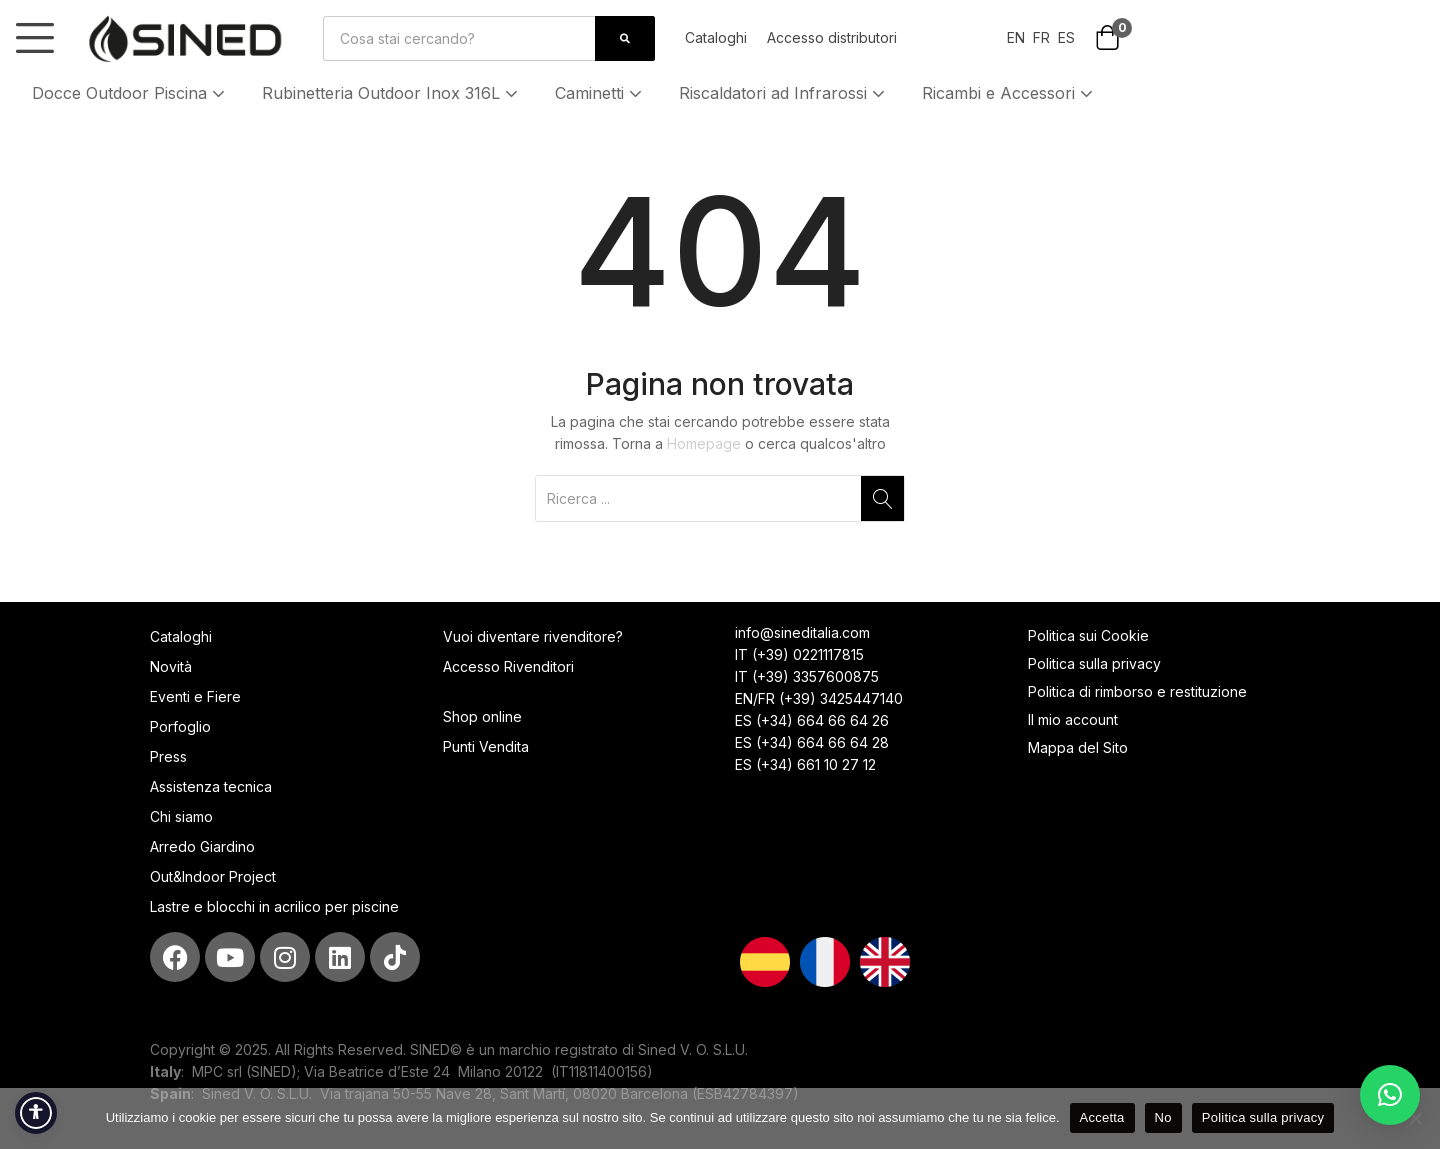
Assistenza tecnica (211, 786)
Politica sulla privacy (1094, 663)
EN (1016, 37)
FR (1041, 37)
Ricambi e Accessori (1009, 93)
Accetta (1102, 1117)
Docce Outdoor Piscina (130, 93)
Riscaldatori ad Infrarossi (784, 93)
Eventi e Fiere (195, 696)
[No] (1415, 1118)
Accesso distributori (832, 37)
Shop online (482, 716)
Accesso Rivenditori (508, 666)
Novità (171, 666)
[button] (1107, 39)
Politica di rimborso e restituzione (1137, 691)
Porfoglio (180, 726)
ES (1066, 37)
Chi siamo (181, 816)
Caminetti (600, 93)
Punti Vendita (486, 746)
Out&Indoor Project (213, 876)
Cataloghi (716, 37)
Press (168, 756)
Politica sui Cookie (1088, 635)
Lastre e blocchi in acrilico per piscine (274, 906)
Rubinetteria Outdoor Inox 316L (392, 93)
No (1163, 1117)
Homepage (704, 443)
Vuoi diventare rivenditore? (533, 636)
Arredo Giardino (202, 846)
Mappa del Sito (1080, 747)
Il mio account (1073, 719)
